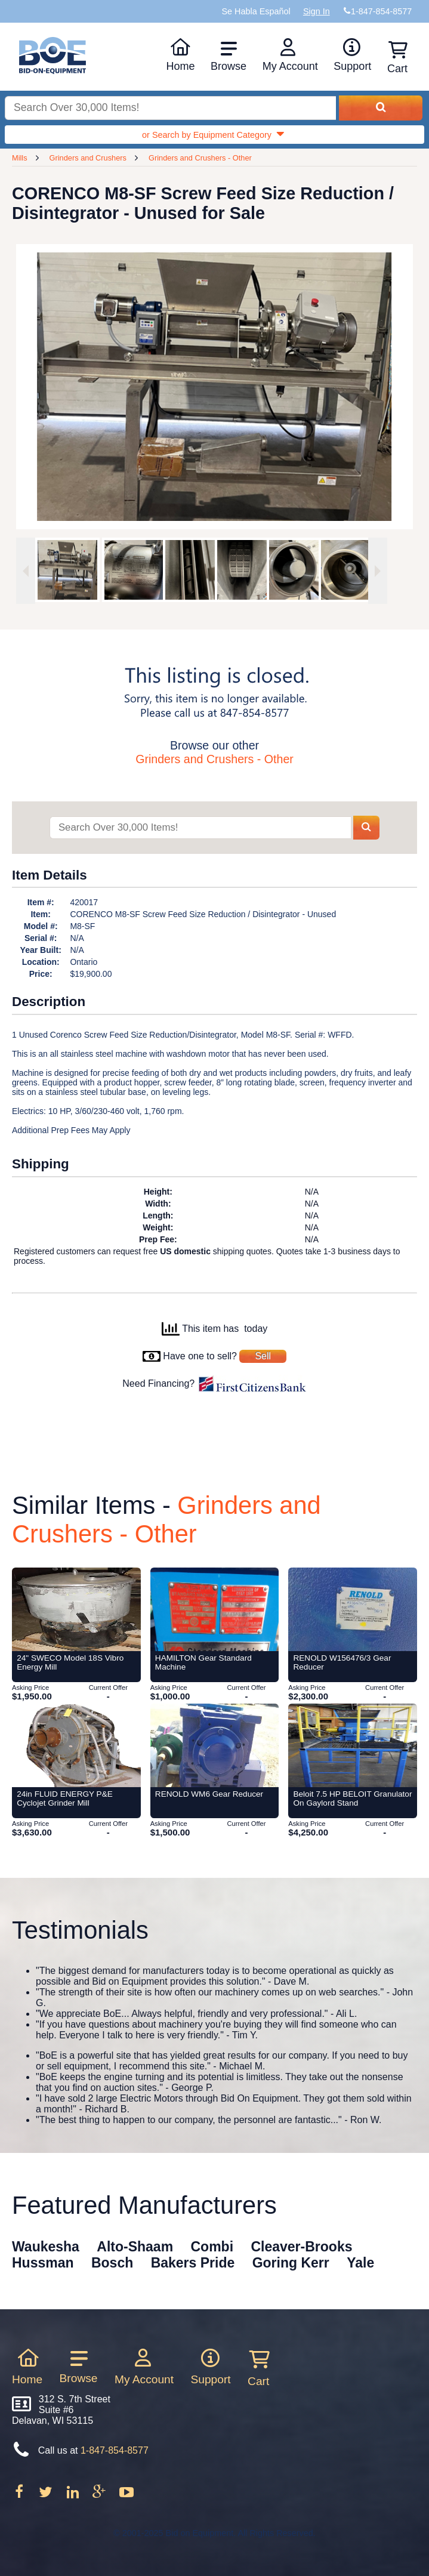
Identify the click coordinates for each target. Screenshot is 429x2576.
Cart (258, 2368)
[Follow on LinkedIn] (74, 2496)
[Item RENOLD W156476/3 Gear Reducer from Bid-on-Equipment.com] (352, 1609)
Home (180, 55)
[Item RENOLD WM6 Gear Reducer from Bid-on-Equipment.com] (214, 1745)
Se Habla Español (255, 11)
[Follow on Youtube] (126, 2496)
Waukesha (45, 2246)
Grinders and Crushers (88, 157)
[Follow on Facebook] (20, 2496)
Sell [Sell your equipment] (263, 1356)
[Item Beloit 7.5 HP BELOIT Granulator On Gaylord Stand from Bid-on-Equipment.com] (352, 1745)
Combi (212, 2246)
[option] (67, 570)
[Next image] (377, 571)
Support (352, 55)
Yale (360, 2262)
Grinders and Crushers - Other (200, 157)
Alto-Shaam (135, 2246)
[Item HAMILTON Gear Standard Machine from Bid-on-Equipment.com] (214, 1609)
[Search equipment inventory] (170, 108)
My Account (290, 55)
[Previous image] (25, 571)
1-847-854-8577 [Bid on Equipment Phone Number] (381, 11)
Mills (19, 157)
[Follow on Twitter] (46, 2496)
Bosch (112, 2262)
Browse (228, 56)
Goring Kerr (290, 2262)
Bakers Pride (193, 2262)
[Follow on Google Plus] (100, 2496)
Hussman (43, 2262)
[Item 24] (76, 1609)
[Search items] (200, 828)
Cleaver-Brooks (301, 2246)
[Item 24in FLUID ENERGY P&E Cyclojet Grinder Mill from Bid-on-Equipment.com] (76, 1745)
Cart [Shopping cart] (397, 58)
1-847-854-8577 (115, 2450)
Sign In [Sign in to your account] (316, 11)
